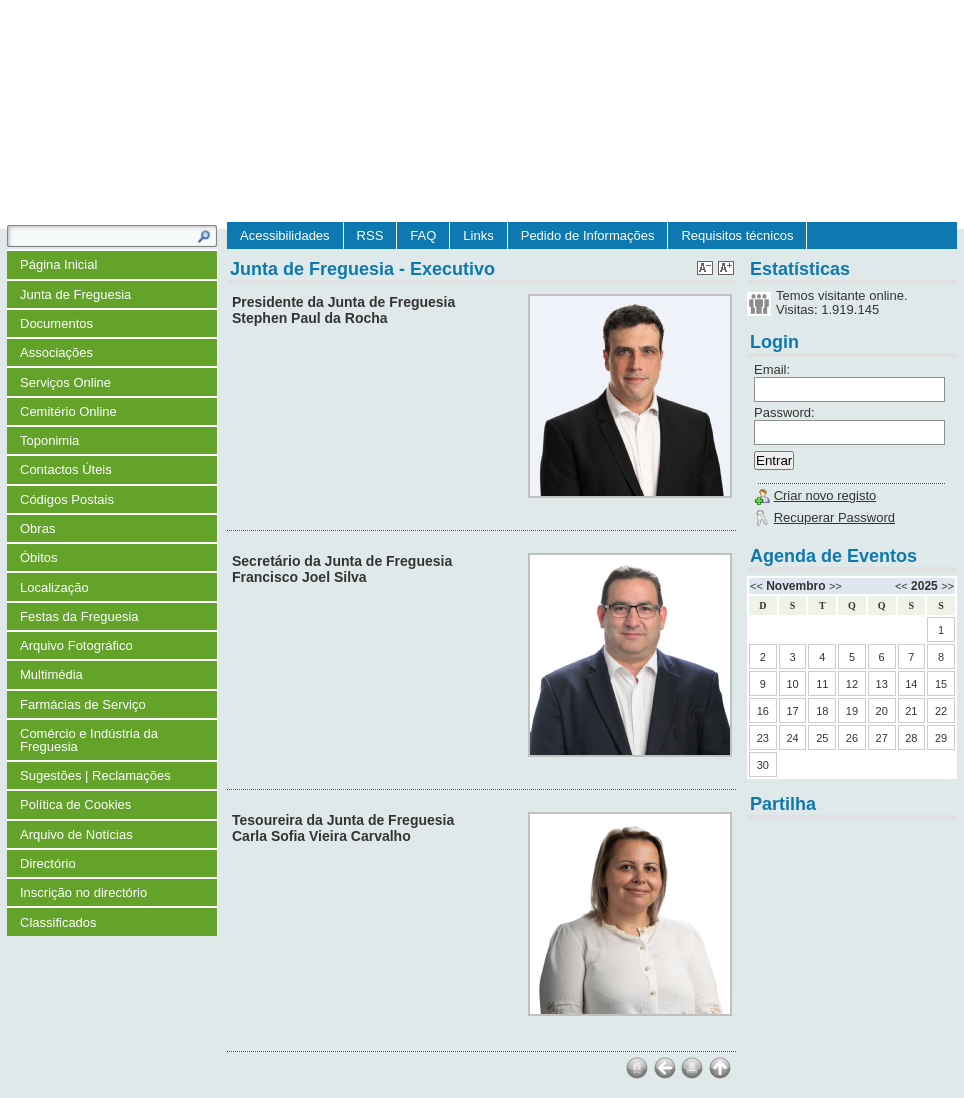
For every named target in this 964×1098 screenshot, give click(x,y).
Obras (37, 528)
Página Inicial (58, 264)
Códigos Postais (67, 499)
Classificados (58, 922)
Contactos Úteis (66, 469)
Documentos (56, 323)
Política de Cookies (75, 804)
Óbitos (39, 557)
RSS (370, 235)
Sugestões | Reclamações (95, 775)
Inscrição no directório (83, 892)
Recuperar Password (834, 517)
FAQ (423, 235)
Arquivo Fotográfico (76, 645)
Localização (54, 587)
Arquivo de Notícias (76, 834)
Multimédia (51, 674)
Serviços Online (65, 382)
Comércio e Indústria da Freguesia (89, 740)
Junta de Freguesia (75, 294)
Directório (48, 863)
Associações (56, 352)
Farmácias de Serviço (83, 704)
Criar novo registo (825, 495)
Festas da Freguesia (79, 616)
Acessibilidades (285, 235)
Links (478, 235)
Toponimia (49, 440)
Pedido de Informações (588, 235)
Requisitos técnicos (737, 235)
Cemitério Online (68, 411)
